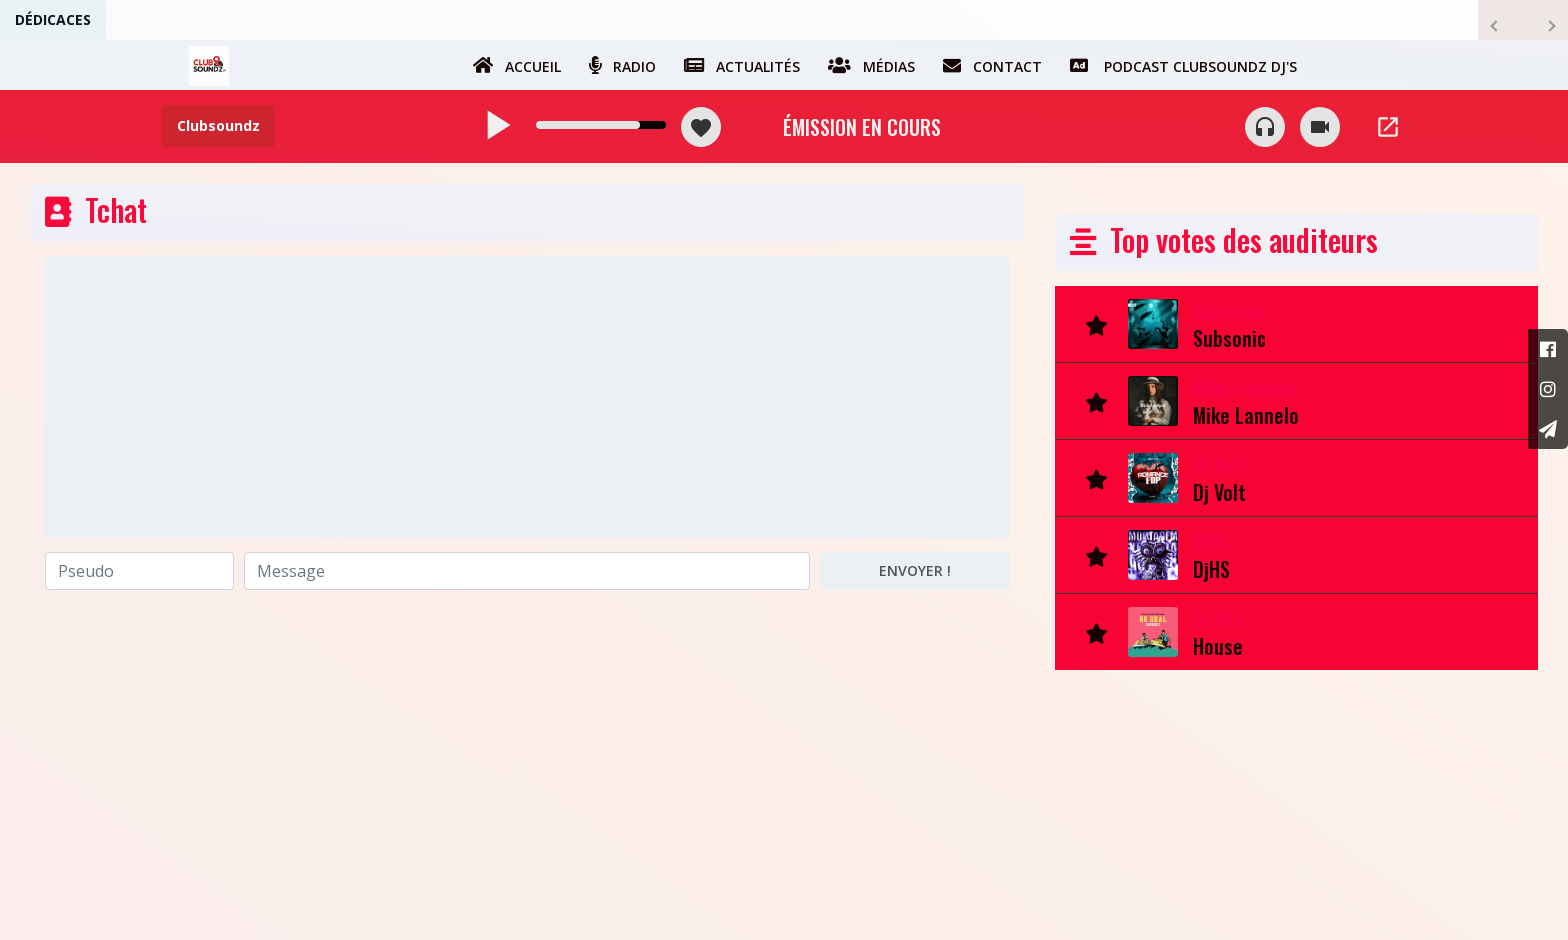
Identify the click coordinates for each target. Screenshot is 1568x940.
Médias (871, 65)
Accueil (517, 65)
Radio (622, 65)
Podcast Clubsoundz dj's (1183, 65)
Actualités (742, 65)
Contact (992, 65)
